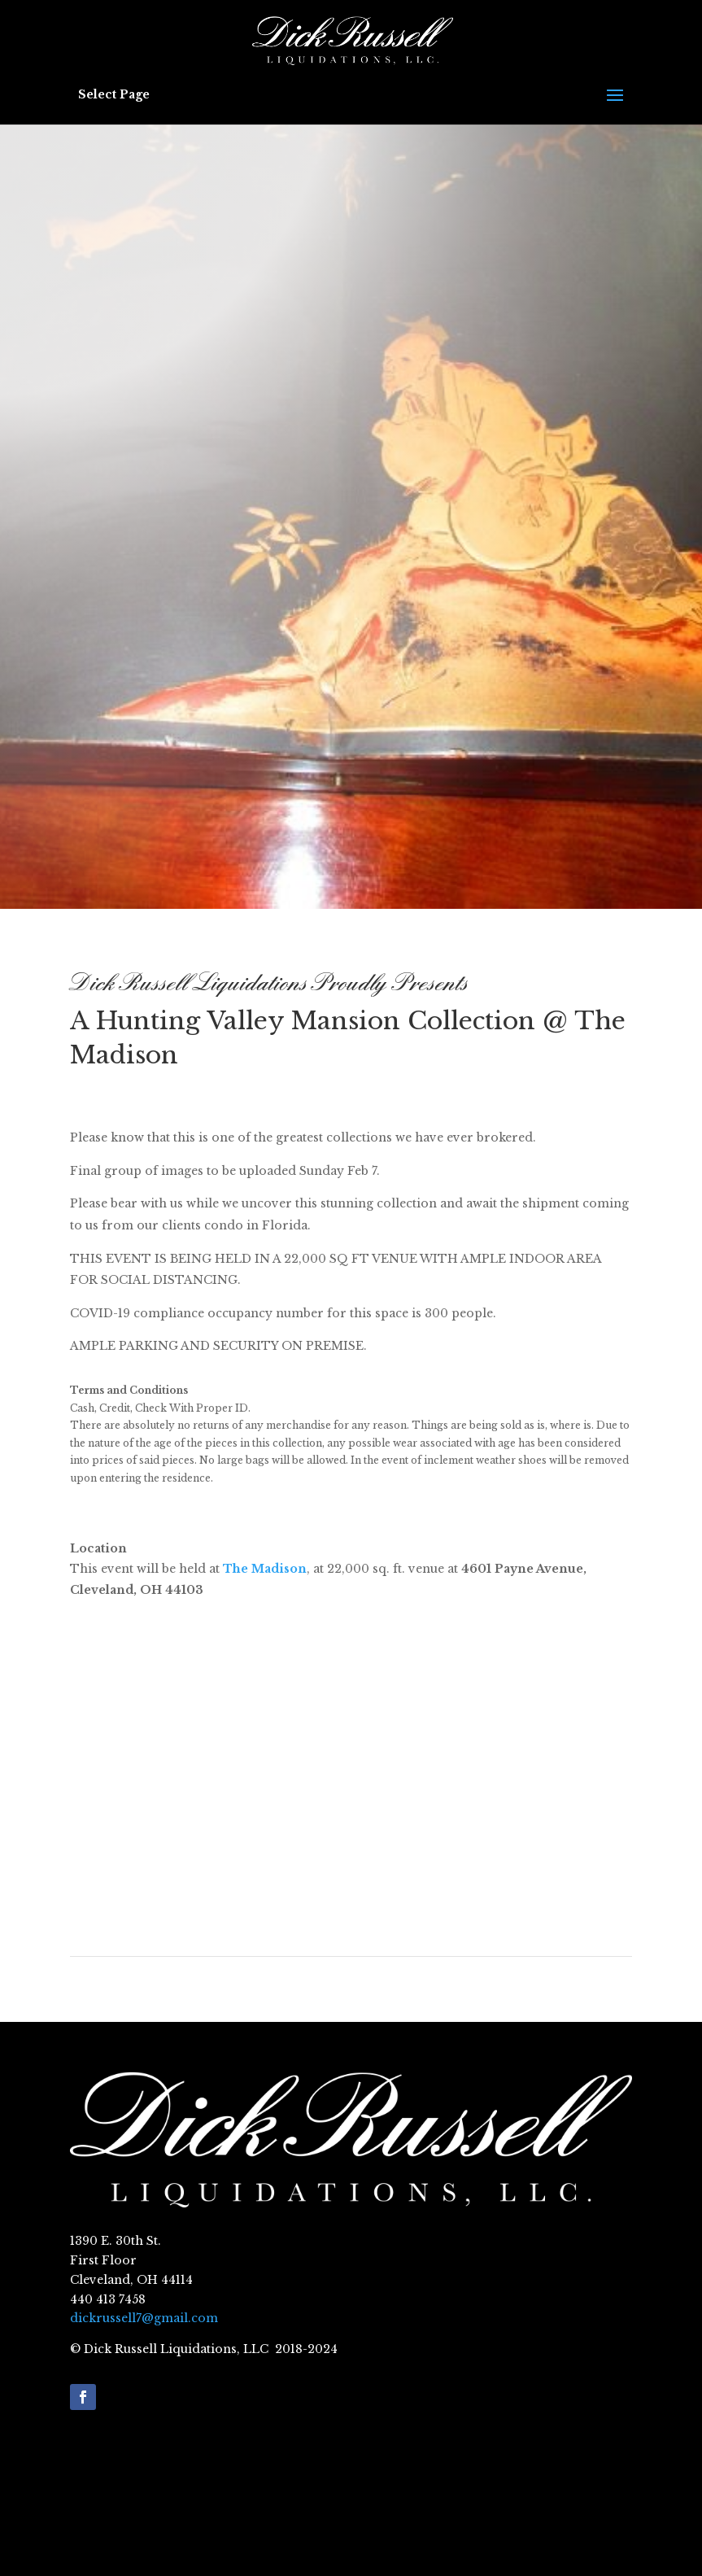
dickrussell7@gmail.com (144, 2318)
